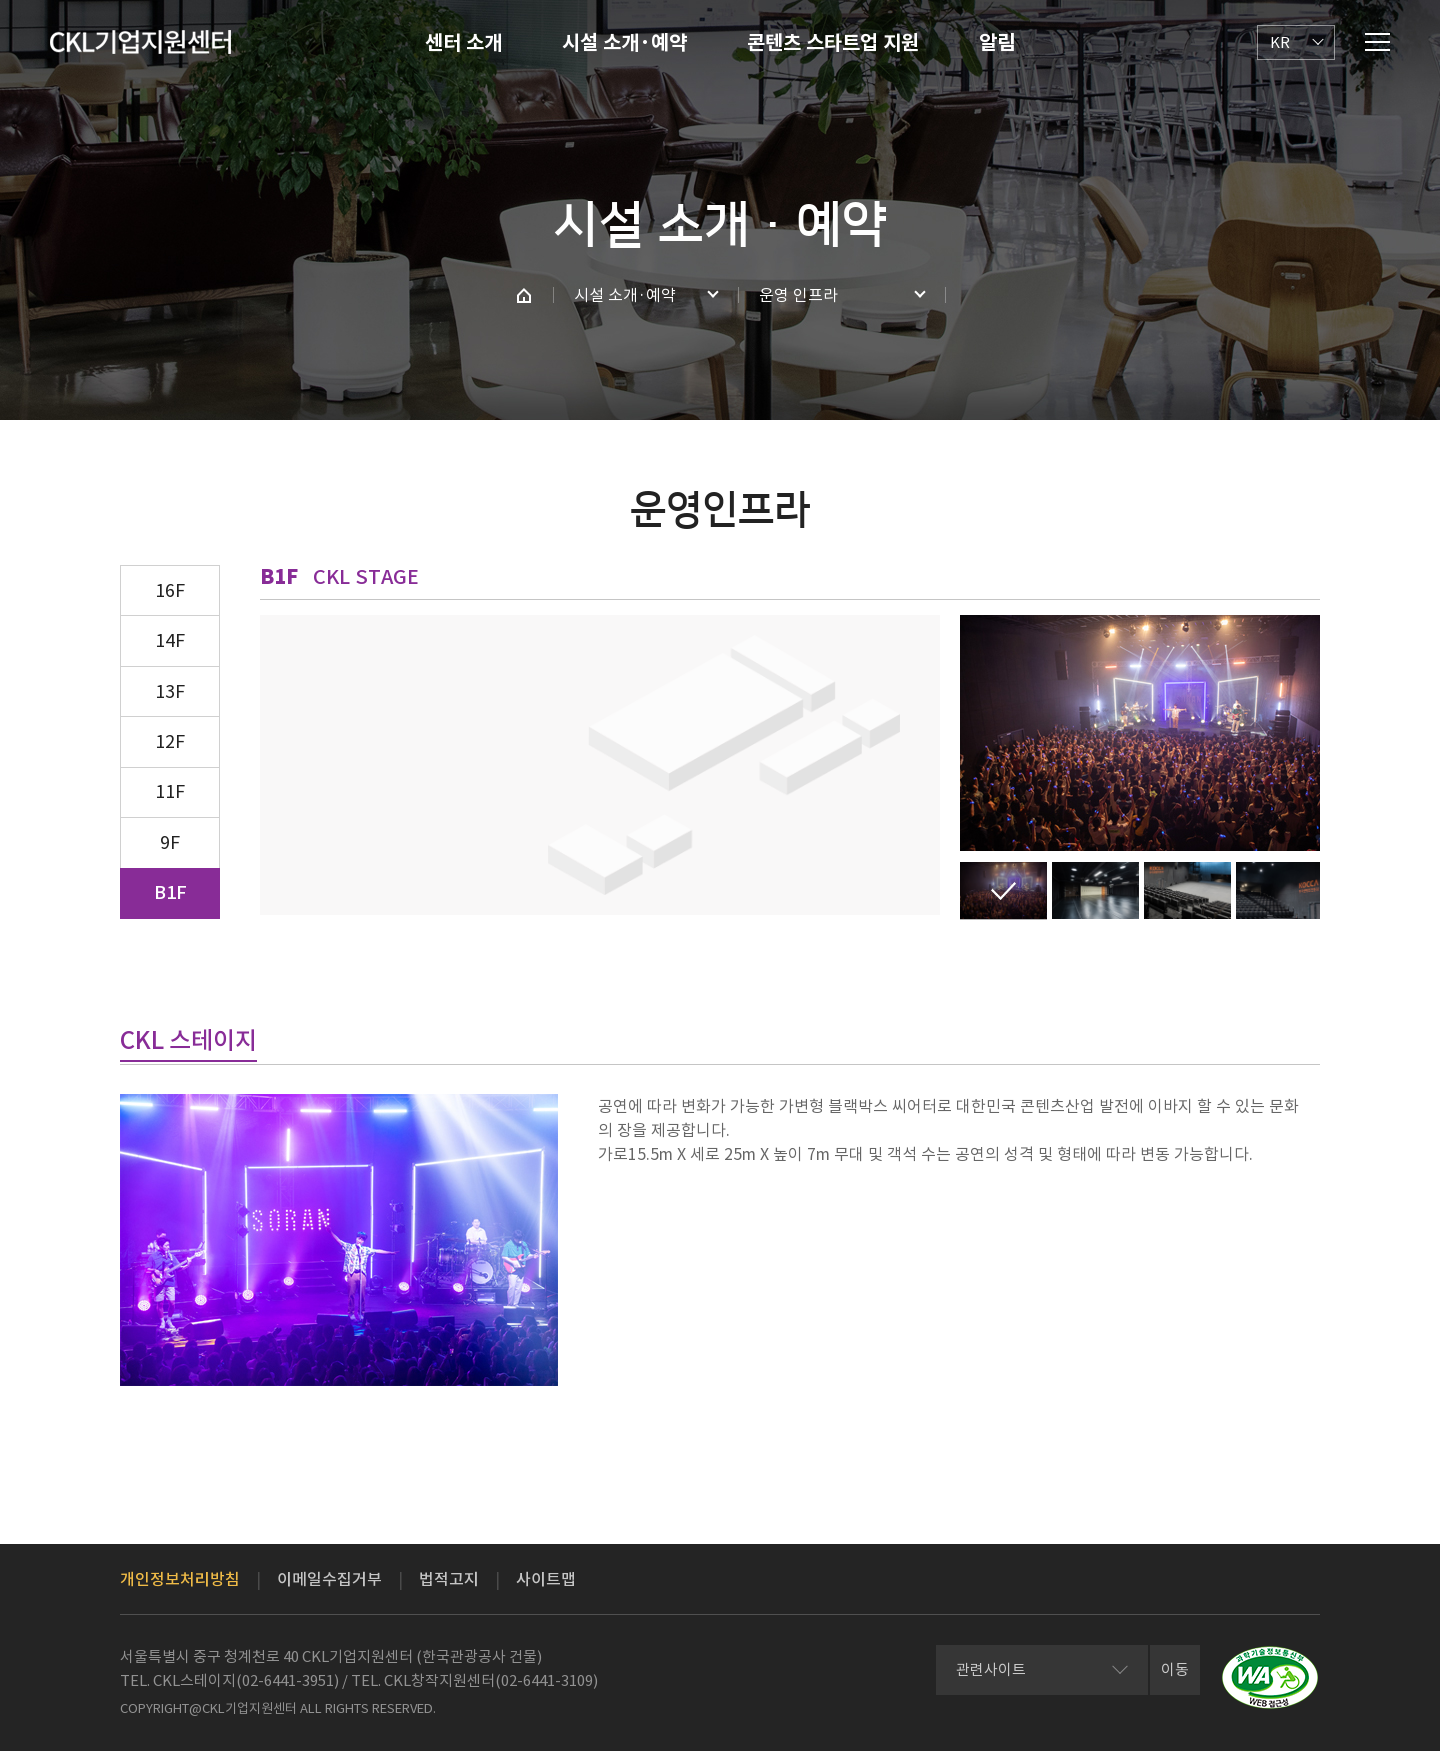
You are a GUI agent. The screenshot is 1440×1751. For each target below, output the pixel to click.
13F (170, 691)
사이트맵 (546, 1579)
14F (170, 640)
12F (170, 741)
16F (170, 590)
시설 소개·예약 (624, 43)
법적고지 (449, 1579)
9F (170, 842)
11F (170, 791)
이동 (1175, 1669)
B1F (170, 892)
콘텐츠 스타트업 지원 (833, 43)
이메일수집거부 (329, 1579)
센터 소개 (463, 43)
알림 (997, 43)
